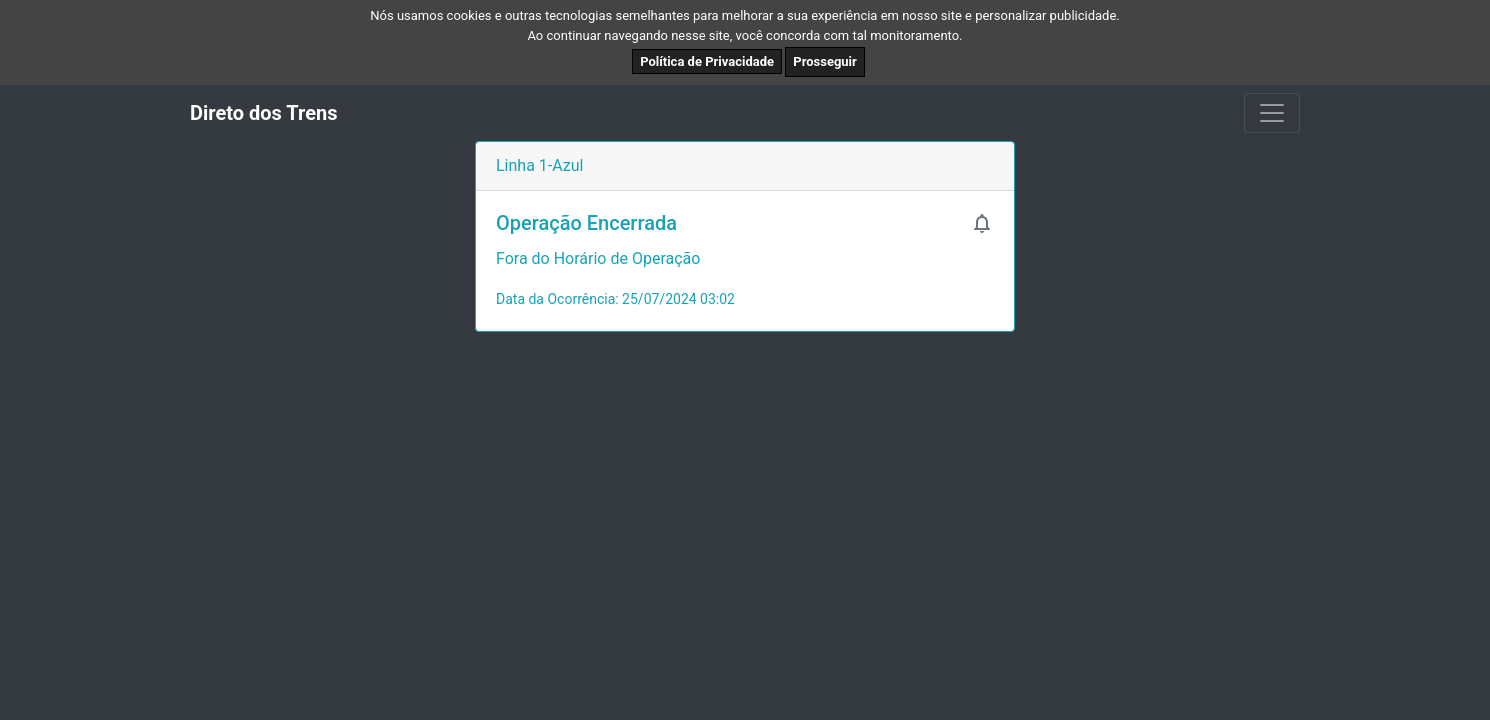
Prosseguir (825, 61)
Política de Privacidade (707, 61)
